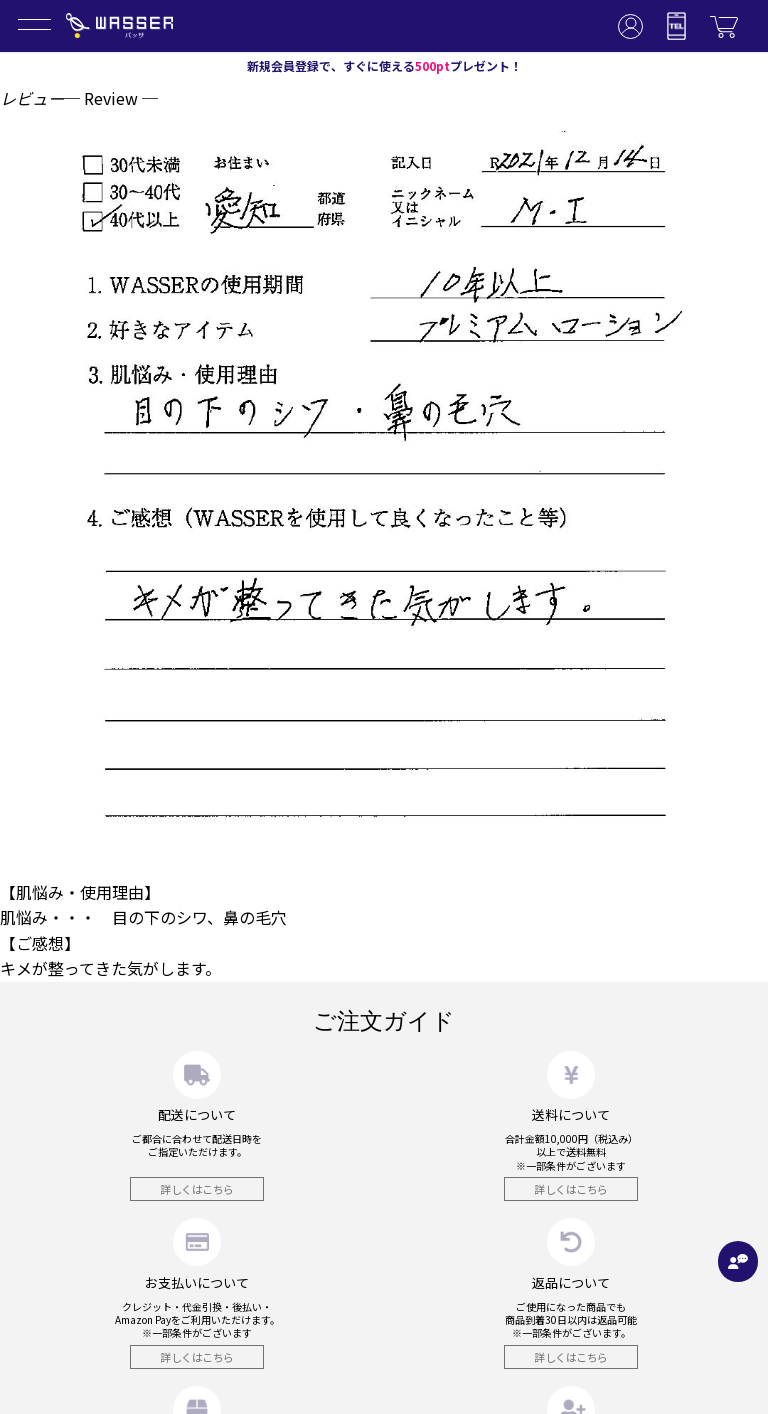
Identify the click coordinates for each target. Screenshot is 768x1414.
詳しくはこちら (196, 1189)
